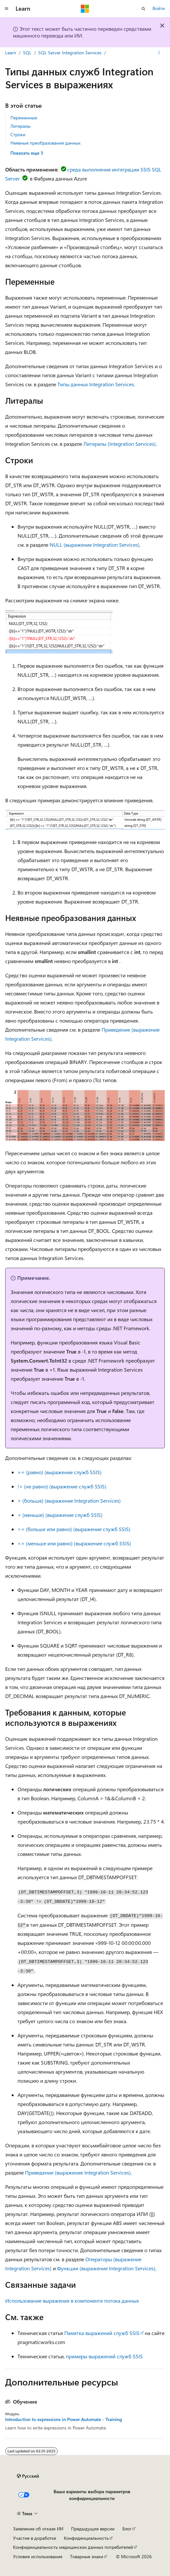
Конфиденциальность (86, 2538)
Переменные (23, 118)
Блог (126, 2529)
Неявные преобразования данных (45, 143)
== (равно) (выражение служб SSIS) (60, 1472)
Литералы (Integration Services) (119, 443)
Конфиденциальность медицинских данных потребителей (73, 2547)
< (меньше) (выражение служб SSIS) (60, 1514)
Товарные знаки (86, 2556)
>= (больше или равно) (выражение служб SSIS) (74, 1529)
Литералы (20, 126)
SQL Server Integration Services (70, 52)
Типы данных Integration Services (95, 384)
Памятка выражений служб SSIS (102, 2332)
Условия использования (37, 2556)
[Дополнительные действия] (159, 53)
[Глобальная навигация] (6, 9)
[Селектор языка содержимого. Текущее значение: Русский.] (28, 2476)
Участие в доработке (34, 2538)
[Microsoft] (85, 9)
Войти (158, 8)
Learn (10, 52)
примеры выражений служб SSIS (104, 2356)
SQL (27, 52)
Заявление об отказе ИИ (38, 2529)
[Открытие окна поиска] (143, 9)
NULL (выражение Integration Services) (95, 544)
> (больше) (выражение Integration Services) (69, 1500)
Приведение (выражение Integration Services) (78, 2172)
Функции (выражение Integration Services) (106, 2268)
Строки (17, 134)
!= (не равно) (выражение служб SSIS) (62, 1486)
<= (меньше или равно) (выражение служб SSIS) (74, 1543)
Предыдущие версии (93, 2529)
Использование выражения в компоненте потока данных (72, 2300)
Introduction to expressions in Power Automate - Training (63, 2419)
